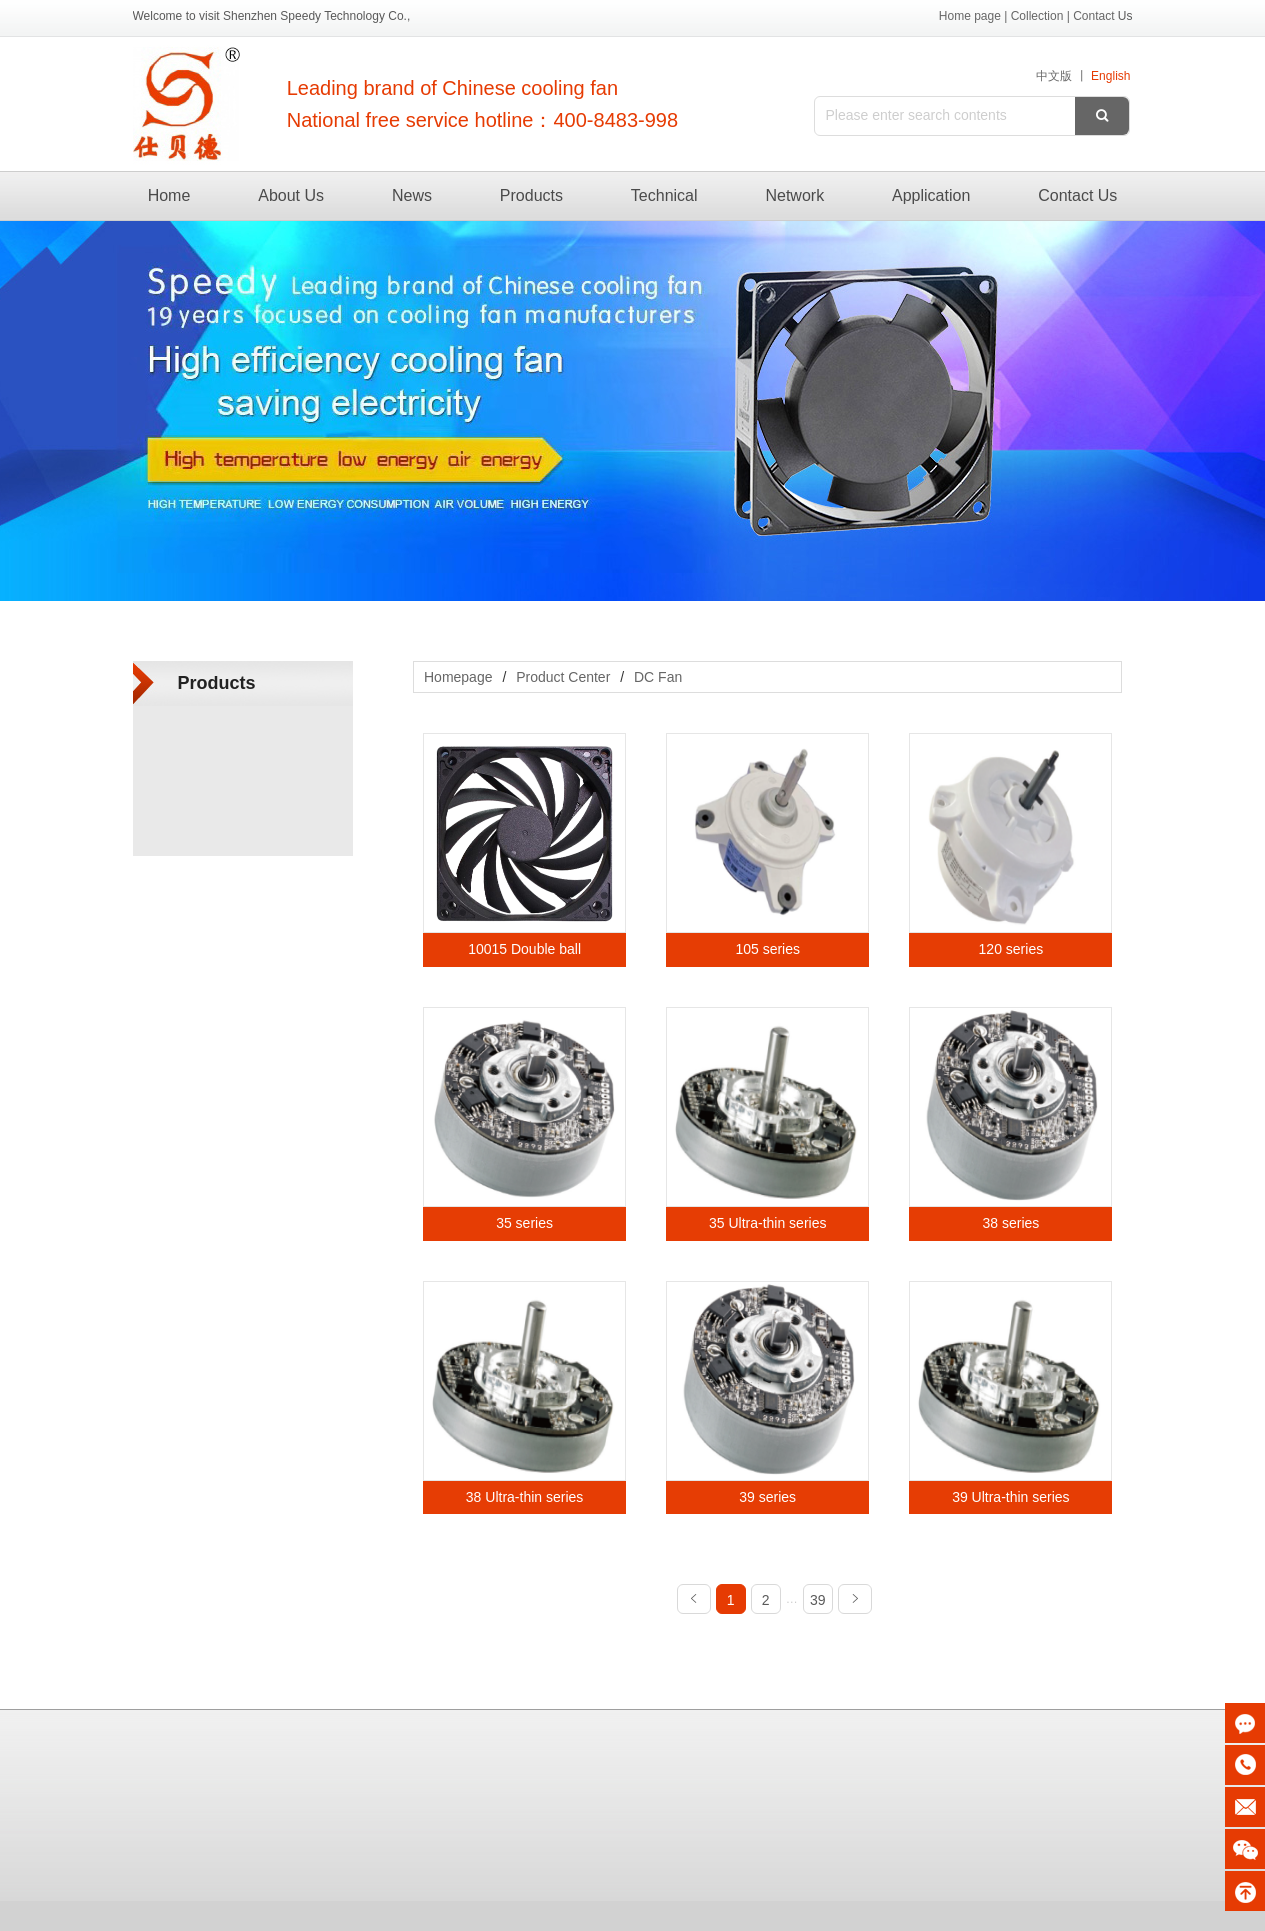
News (412, 195)
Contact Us (1077, 195)
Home (169, 195)
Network (794, 195)
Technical (664, 195)
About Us (291, 195)
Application (931, 195)
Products (531, 195)
